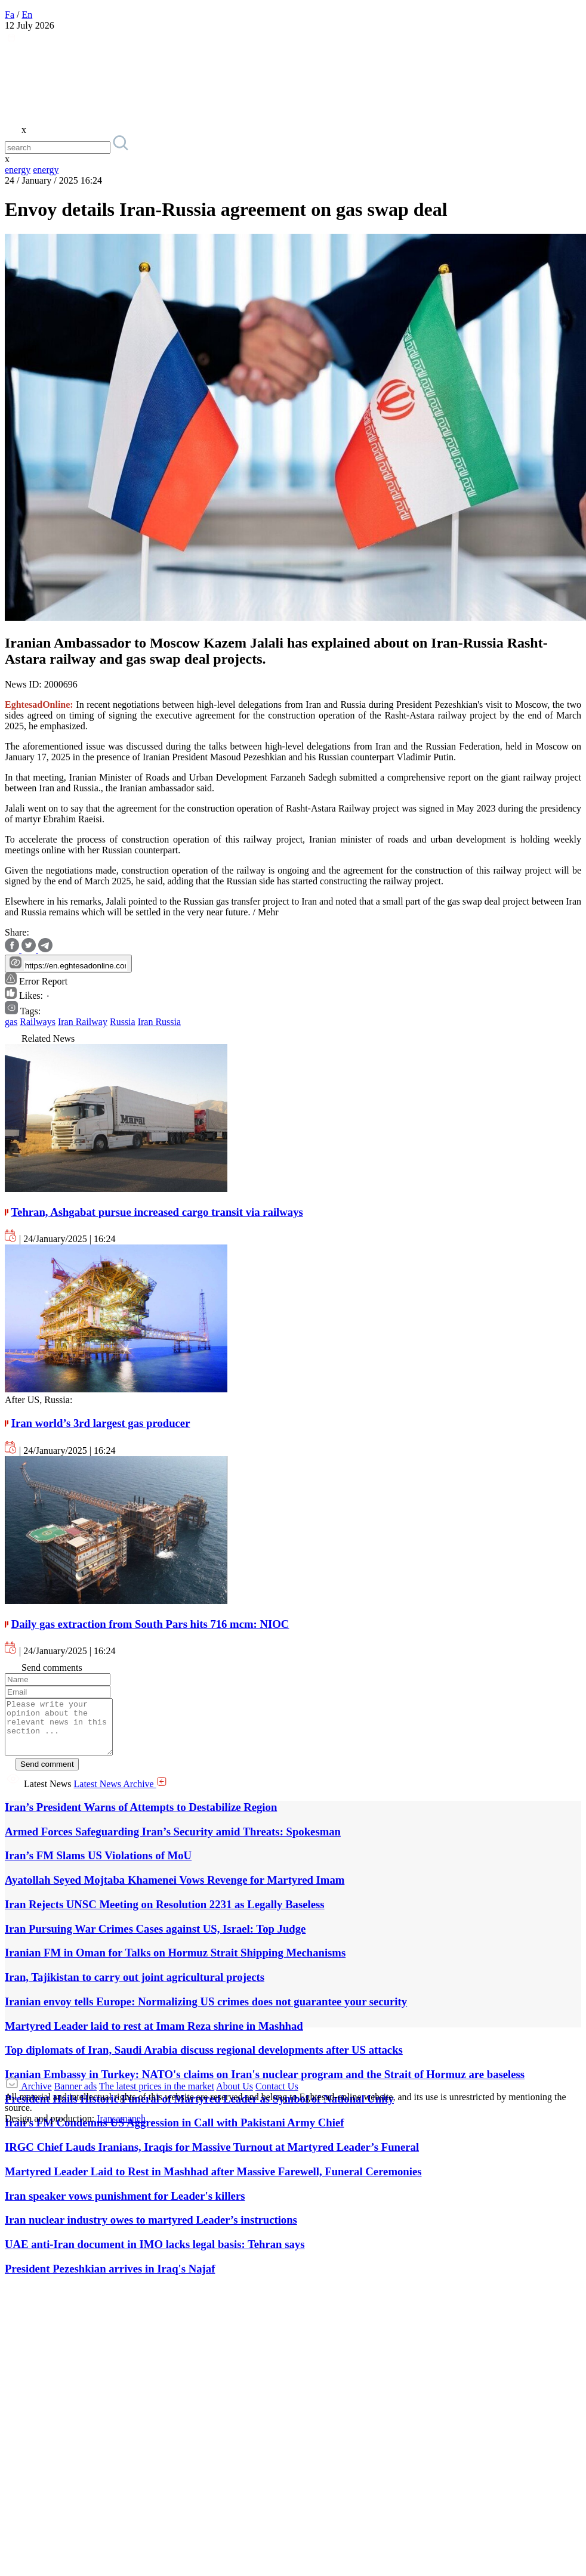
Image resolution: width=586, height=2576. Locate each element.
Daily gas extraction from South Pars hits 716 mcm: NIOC (150, 1624)
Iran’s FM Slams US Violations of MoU (98, 1866)
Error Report (36, 981)
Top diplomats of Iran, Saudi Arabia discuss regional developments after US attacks (204, 2060)
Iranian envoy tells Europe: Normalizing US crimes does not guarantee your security (206, 2012)
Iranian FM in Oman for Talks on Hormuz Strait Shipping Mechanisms (175, 1963)
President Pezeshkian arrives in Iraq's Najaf (110, 2279)
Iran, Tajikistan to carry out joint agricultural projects (134, 1987)
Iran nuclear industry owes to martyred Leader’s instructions (151, 2230)
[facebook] (13, 949)
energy (17, 170)
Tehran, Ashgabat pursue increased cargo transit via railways (157, 1212)
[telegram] (45, 949)
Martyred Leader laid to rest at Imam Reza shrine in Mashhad (154, 2036)
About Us (234, 2097)
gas (11, 1022)
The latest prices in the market (156, 2097)
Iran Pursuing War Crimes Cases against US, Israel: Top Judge (155, 1939)
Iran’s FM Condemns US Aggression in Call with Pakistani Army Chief (174, 2133)
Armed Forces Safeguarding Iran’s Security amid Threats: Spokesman (173, 1842)
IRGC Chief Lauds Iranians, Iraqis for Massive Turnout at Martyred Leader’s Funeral (212, 2157)
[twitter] (29, 949)
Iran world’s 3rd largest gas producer (100, 1423)
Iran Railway (82, 1022)
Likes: (28, 995)
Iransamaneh (121, 2129)
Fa (9, 15)
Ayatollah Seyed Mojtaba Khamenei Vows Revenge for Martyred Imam (174, 1890)
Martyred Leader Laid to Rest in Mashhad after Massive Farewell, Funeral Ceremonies (213, 2182)
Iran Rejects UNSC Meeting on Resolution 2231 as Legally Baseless (165, 1915)
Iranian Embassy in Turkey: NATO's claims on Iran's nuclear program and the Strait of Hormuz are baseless (265, 2085)
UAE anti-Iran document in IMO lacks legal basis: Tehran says (154, 2255)
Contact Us (276, 2097)
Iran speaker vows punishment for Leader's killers (125, 2206)
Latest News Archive (120, 1794)
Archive (36, 2097)
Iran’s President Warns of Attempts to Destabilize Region (141, 1818)
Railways (37, 1022)
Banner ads (75, 2097)
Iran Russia (159, 1022)
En (26, 15)
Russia (122, 1022)
